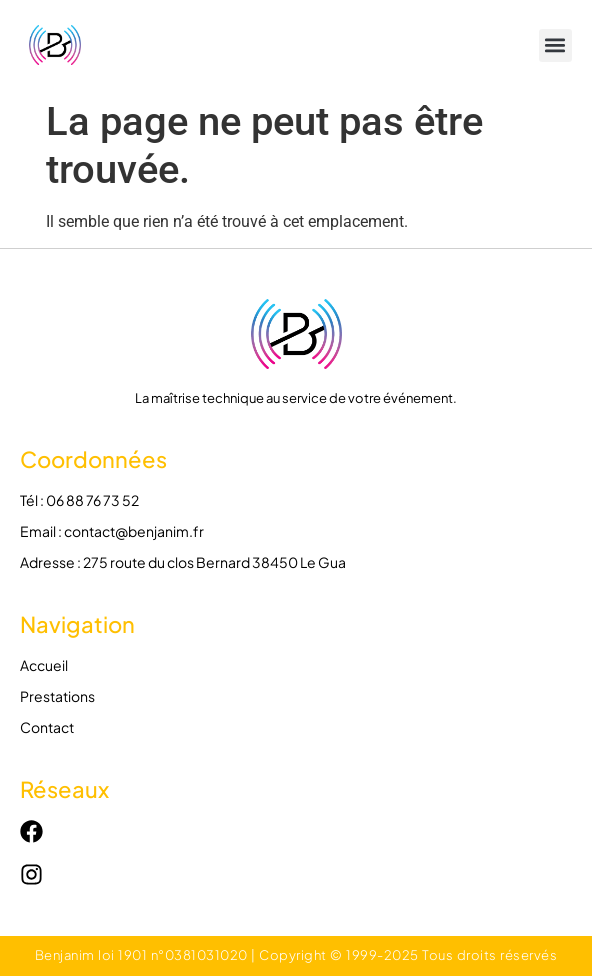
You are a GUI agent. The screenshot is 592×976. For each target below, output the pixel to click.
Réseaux (64, 789)
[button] (555, 45)
